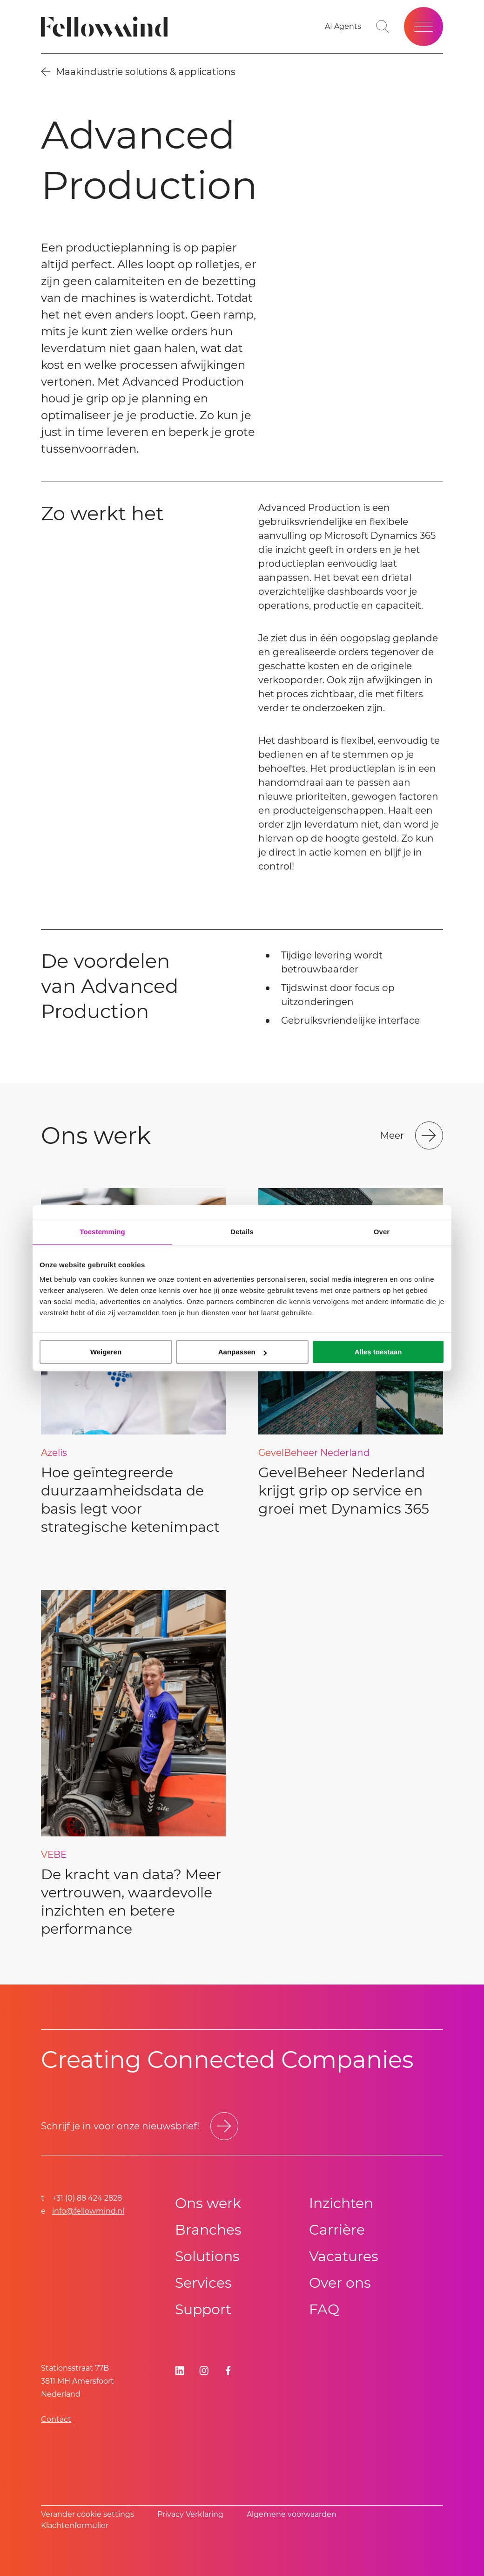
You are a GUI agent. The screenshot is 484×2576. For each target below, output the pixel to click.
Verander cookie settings (87, 2514)
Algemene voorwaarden (291, 2514)
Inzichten (341, 2203)
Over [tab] (382, 1232)
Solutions (207, 2256)
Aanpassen (242, 1352)
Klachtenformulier (74, 2525)
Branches (208, 2229)
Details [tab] (242, 1232)
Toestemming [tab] (102, 1232)
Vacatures (343, 2256)
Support (203, 2309)
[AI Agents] (343, 26)
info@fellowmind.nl (88, 2211)
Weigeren (105, 1352)
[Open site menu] (423, 26)
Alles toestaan (378, 1352)
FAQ (324, 2309)
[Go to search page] (382, 26)
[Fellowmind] (107, 26)
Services (203, 2282)
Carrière (337, 2229)
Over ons (340, 2282)
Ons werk (208, 2203)
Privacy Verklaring (190, 2514)
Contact (56, 2419)
